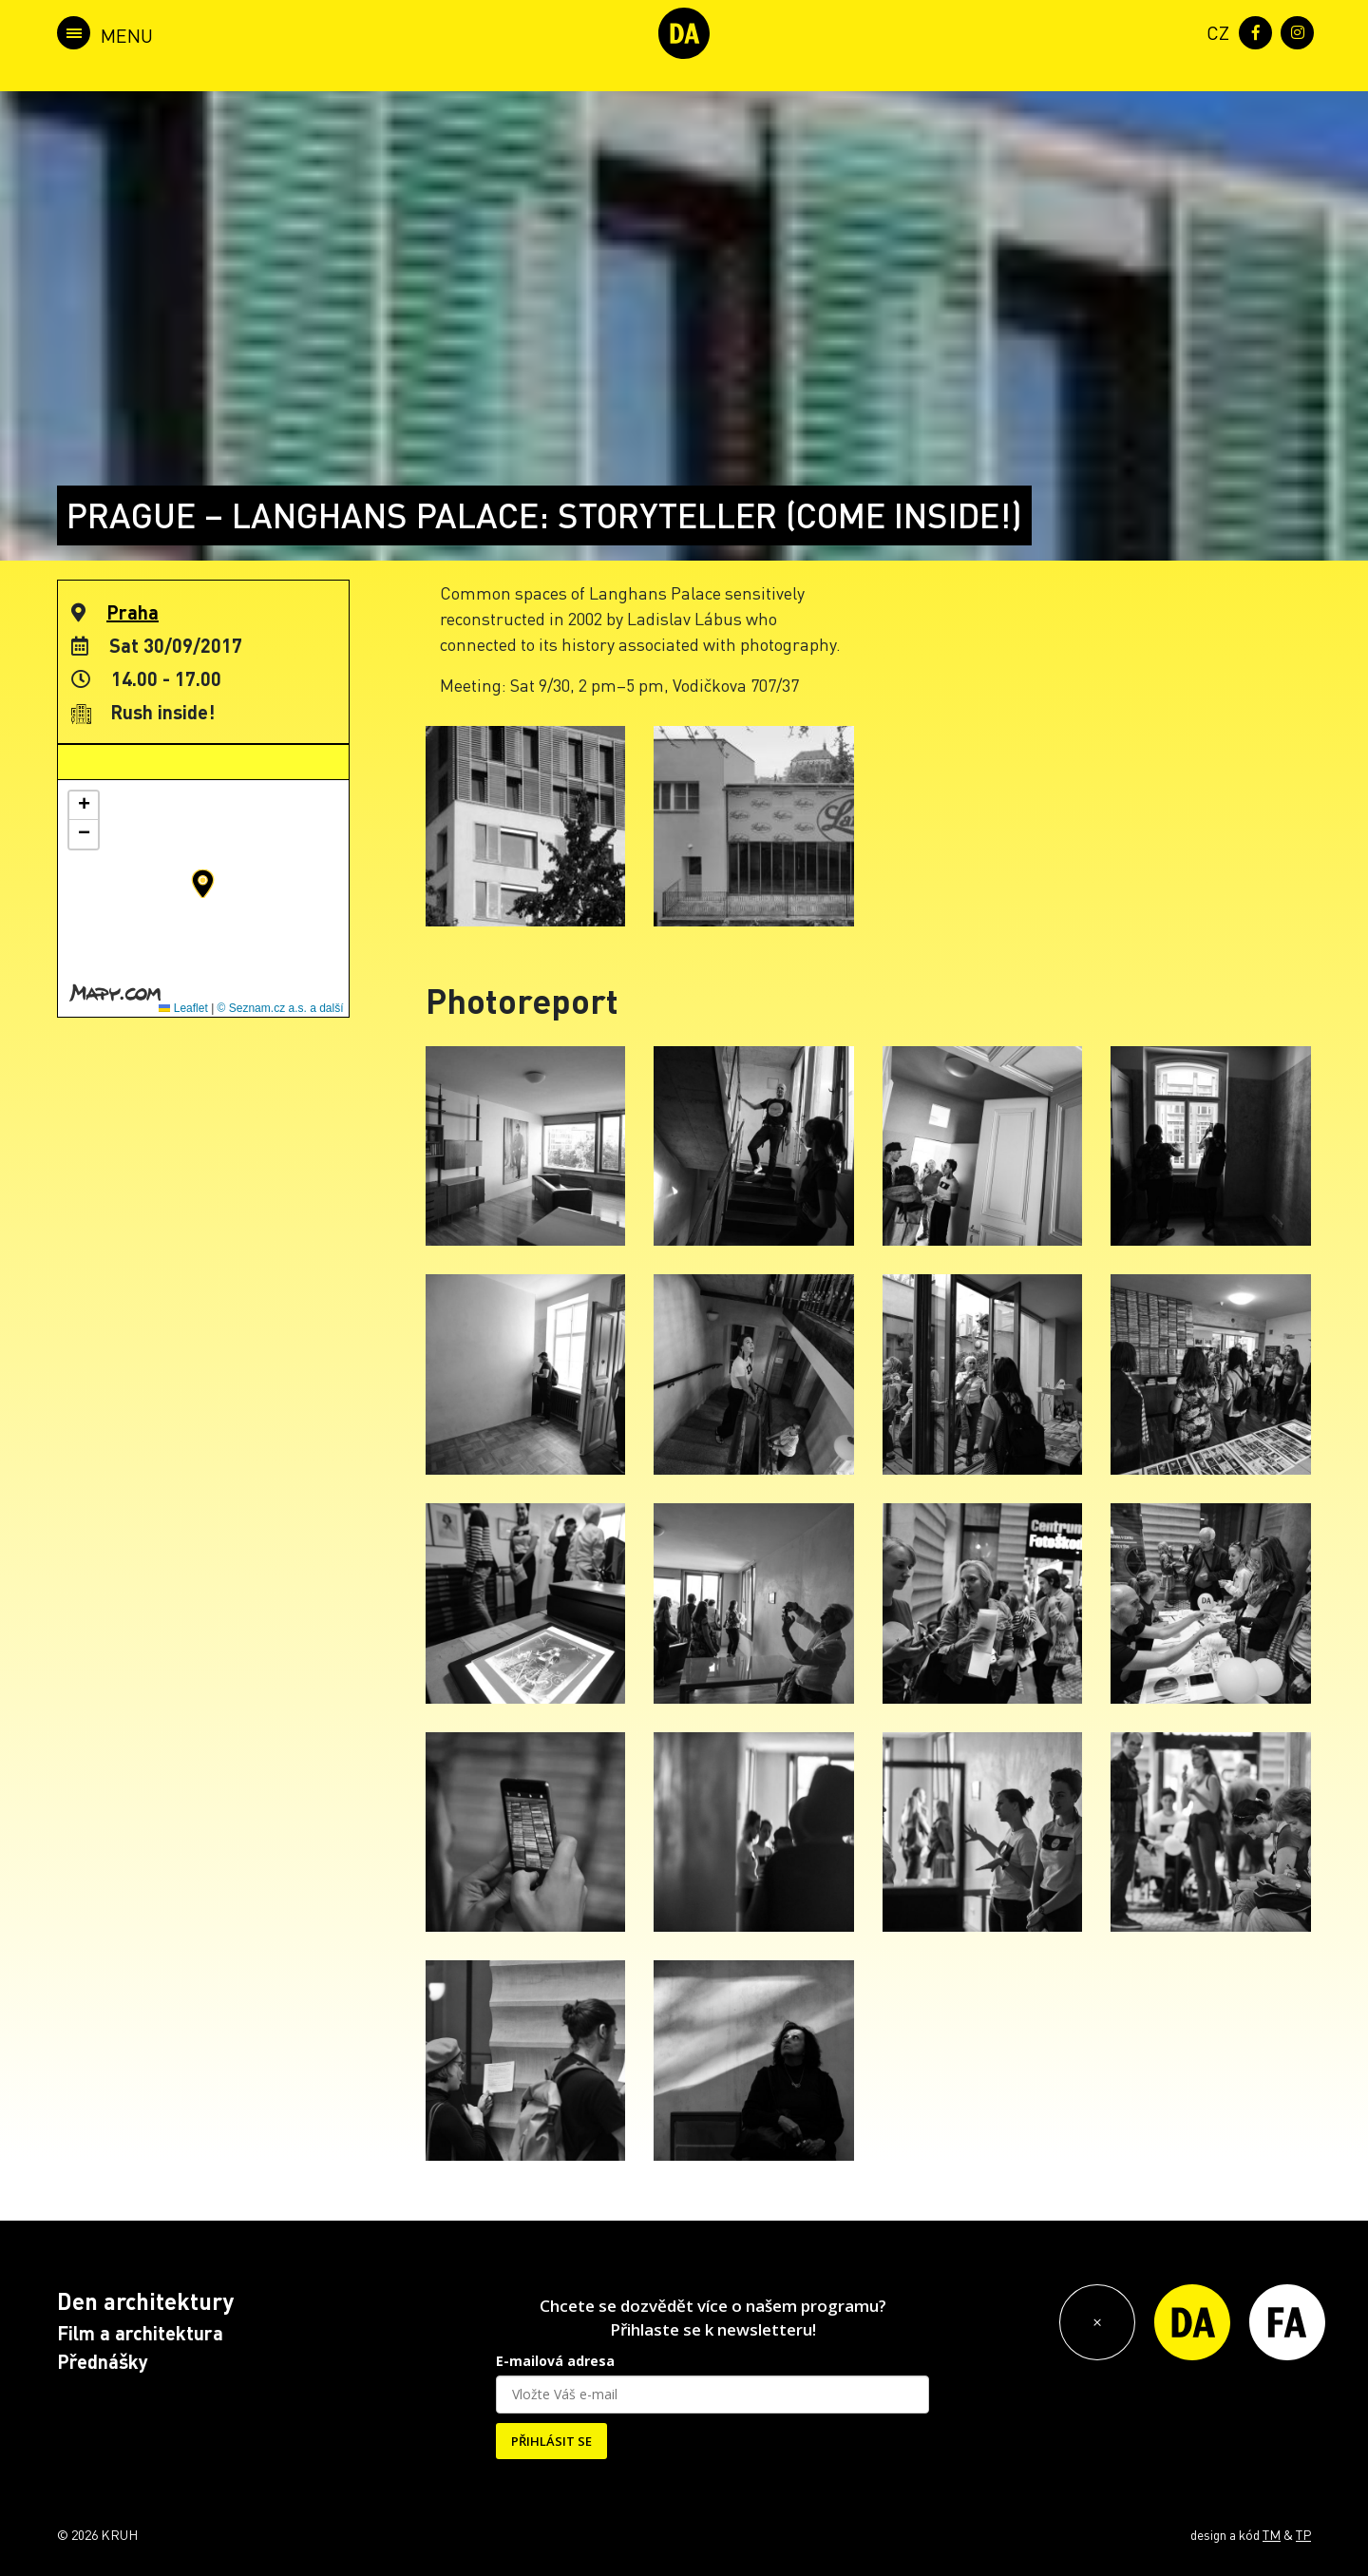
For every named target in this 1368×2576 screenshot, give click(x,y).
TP (1303, 2534)
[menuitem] (1214, 31)
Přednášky (102, 2361)
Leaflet (183, 1008)
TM (1272, 2534)
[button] (203, 883)
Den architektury (145, 2301)
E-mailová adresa (555, 2361)
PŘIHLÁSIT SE (551, 2441)
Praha (132, 612)
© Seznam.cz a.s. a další (281, 1008)
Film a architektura (140, 2332)
